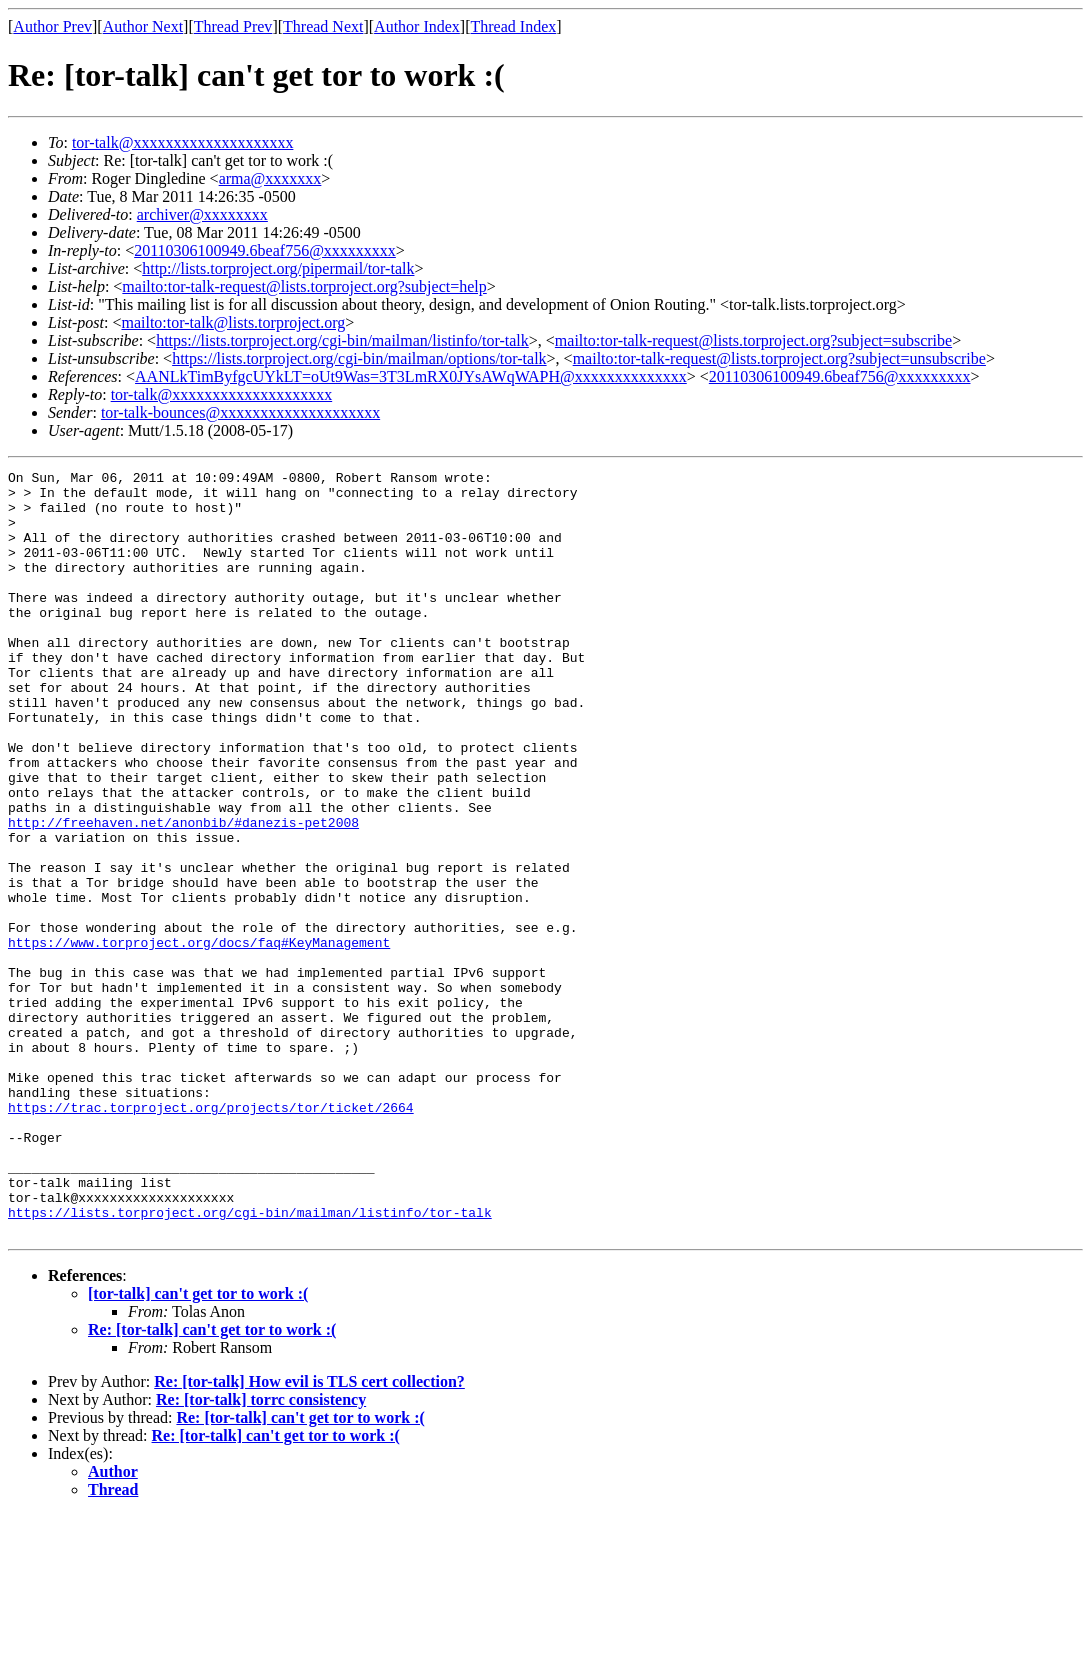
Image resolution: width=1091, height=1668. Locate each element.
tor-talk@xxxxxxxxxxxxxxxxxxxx (183, 142)
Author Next (143, 26)
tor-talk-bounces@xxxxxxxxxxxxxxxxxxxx (240, 412)
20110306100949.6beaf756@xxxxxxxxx (265, 250)
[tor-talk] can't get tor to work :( (198, 1446)
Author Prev (52, 26)
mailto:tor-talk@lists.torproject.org (233, 322)
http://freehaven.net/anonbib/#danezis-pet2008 (183, 894)
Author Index (417, 26)
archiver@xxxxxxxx (202, 214)
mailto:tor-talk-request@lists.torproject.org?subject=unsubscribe (779, 358)
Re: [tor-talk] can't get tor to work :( (212, 1482)
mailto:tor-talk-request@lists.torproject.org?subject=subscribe (753, 340)
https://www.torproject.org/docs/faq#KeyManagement (199, 1038)
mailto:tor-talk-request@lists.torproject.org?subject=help (304, 286)
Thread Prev (233, 26)
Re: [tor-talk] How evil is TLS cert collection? (309, 1534)
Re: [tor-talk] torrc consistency (261, 1552)
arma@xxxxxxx (270, 178)
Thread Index (514, 26)
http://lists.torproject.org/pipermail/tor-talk (278, 268)
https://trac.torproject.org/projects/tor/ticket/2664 (211, 1236)
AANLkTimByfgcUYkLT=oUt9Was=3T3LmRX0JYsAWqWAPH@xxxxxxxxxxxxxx (411, 376)
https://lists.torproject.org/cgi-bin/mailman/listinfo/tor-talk (342, 340)
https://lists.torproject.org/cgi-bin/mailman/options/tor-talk (359, 358)
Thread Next (323, 26)
